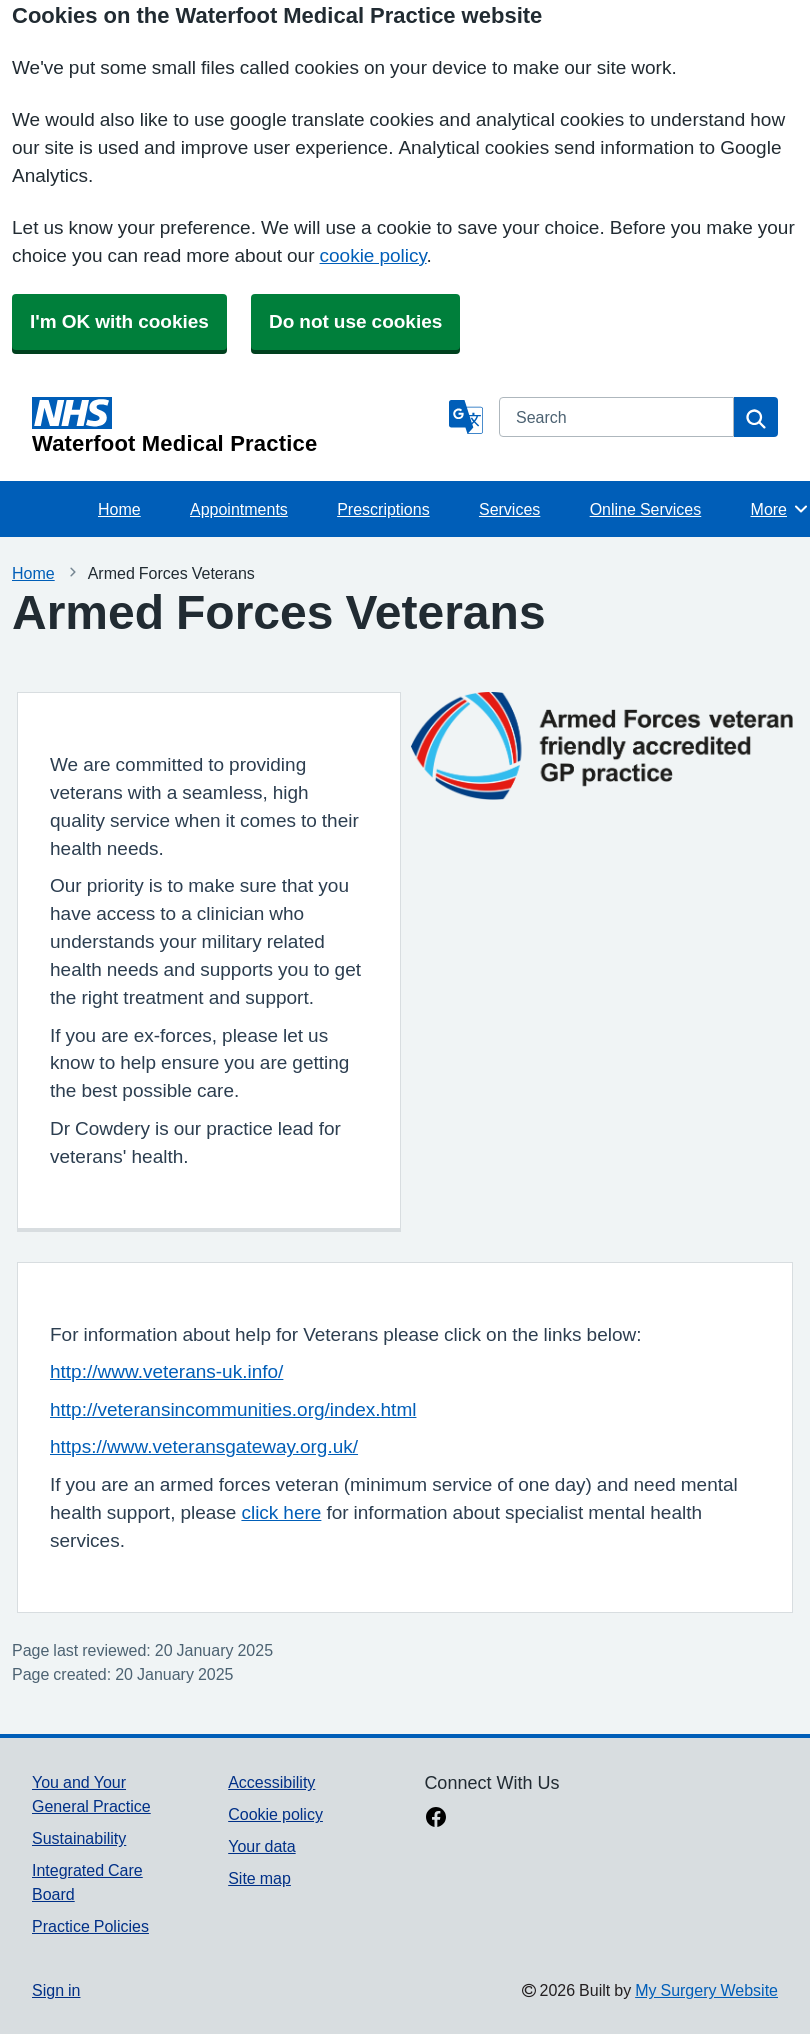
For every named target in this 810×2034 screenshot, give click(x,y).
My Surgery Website (706, 1990)
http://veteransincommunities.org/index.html (233, 1409)
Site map (259, 1878)
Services (509, 509)
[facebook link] (436, 1819)
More (780, 509)
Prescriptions (383, 509)
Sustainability (79, 1838)
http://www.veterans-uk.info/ (166, 1371)
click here (281, 1512)
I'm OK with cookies (119, 321)
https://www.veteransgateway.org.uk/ (204, 1446)
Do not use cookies (355, 321)
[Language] (466, 417)
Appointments (239, 509)
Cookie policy (275, 1814)
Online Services (646, 509)
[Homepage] (236, 426)
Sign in (56, 1990)
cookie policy (373, 255)
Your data (261, 1846)
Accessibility (271, 1782)
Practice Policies (90, 1926)
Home (119, 509)
